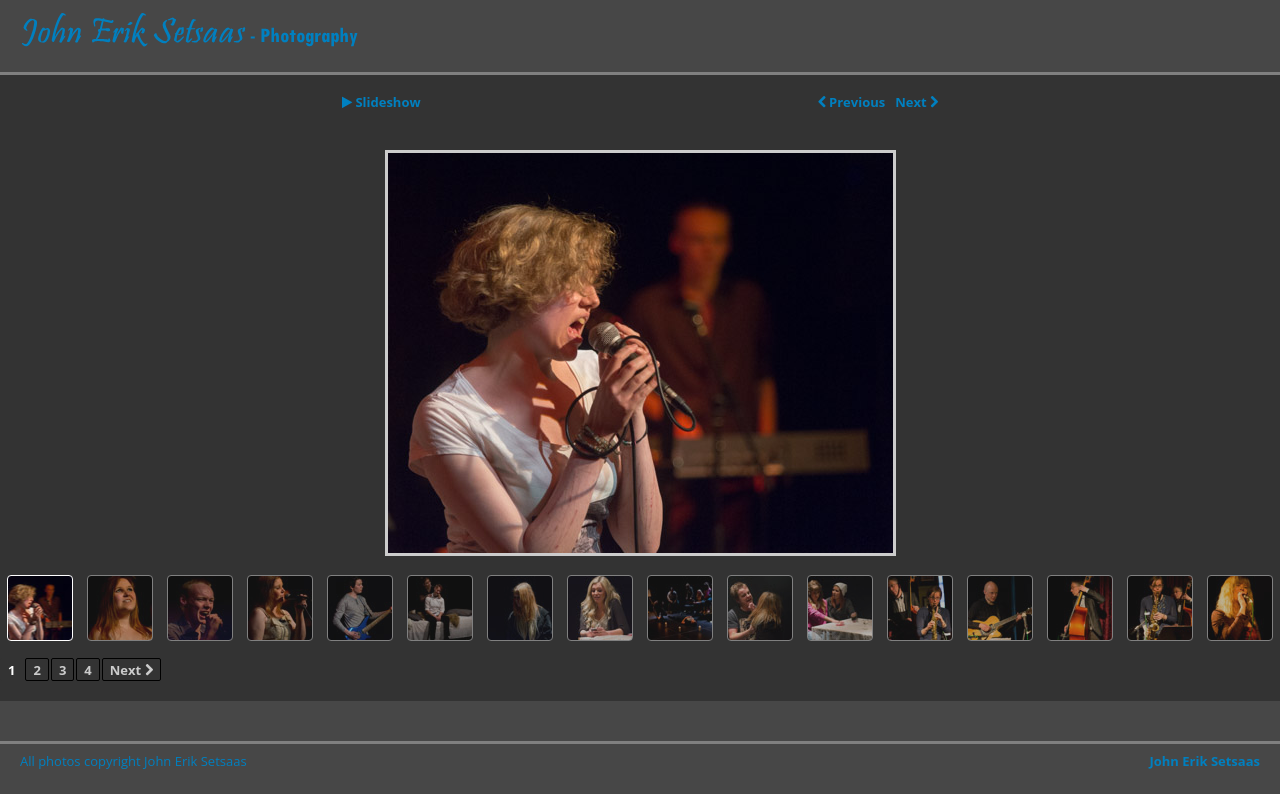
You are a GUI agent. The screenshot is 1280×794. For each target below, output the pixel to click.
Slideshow (381, 102)
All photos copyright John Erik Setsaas (133, 761)
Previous (852, 102)
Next (916, 102)
